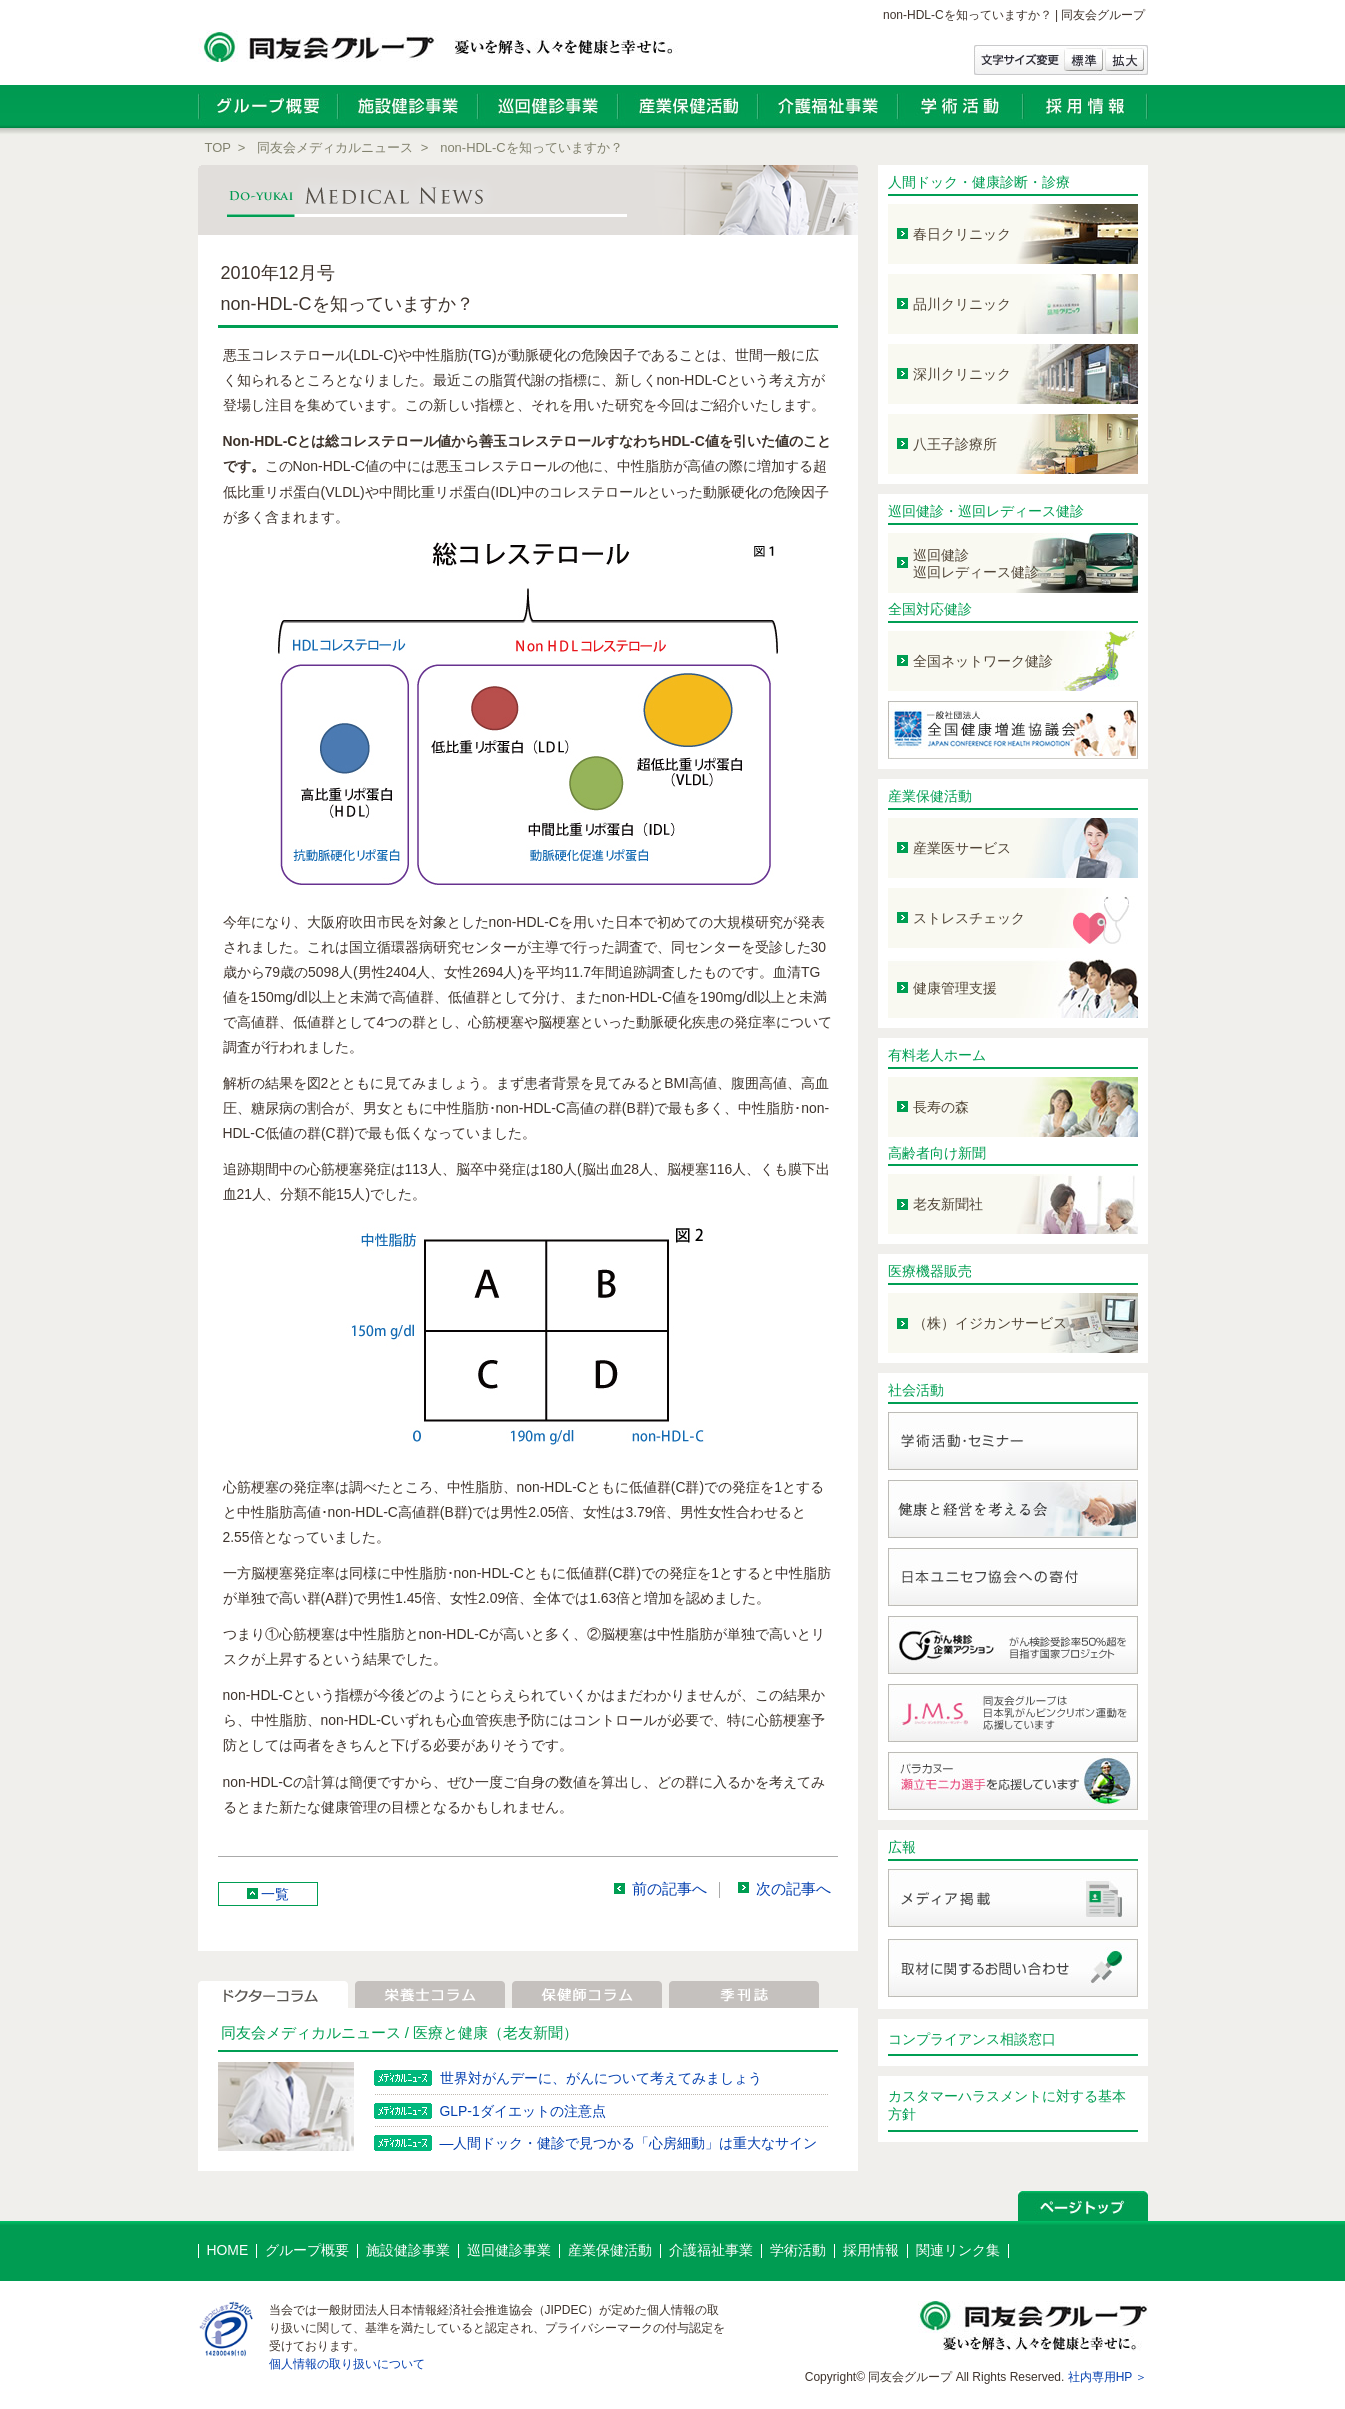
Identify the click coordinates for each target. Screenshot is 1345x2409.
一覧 (275, 1894)
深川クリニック (962, 374)
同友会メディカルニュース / (317, 2032)
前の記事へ (669, 1889)
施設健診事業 (408, 2250)
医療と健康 (450, 2032)
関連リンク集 (958, 2250)
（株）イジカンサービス (990, 1323)
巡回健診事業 (509, 2250)
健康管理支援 (955, 988)
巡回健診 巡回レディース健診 (976, 563)
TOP (218, 147)
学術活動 (798, 2250)
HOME (228, 2250)
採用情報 (871, 2250)
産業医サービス (962, 848)
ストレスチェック (969, 918)
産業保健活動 (930, 796)
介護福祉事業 (711, 2250)
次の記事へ (793, 1889)
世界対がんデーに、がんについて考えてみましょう (601, 2078)
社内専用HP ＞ (1108, 2377)
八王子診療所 (955, 444)
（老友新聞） (533, 2032)
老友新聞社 (948, 1204)
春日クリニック (962, 234)
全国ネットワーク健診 (983, 661)
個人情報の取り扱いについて (347, 2364)
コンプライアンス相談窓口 (972, 2039)
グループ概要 (307, 2250)
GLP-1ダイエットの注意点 (523, 2111)
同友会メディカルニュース (335, 147)
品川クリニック (962, 304)
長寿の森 (941, 1107)
